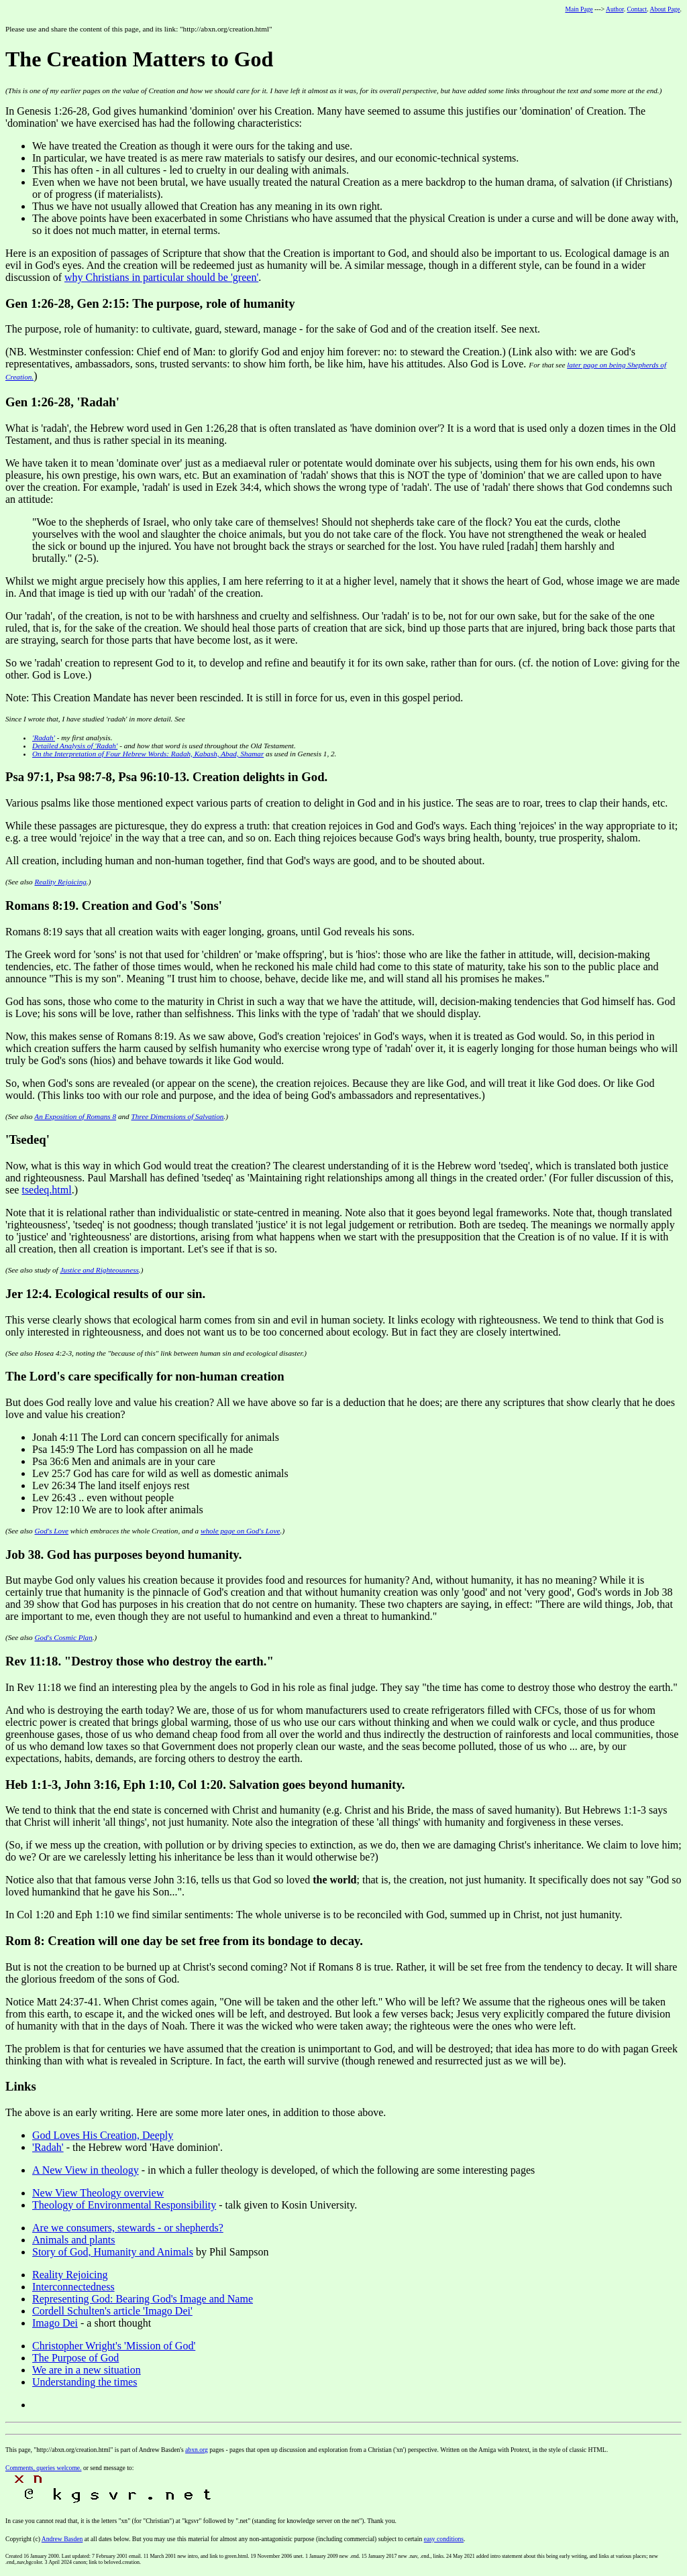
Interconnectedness (73, 2286)
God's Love (52, 1531)
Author (615, 9)
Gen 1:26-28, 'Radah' (62, 402)
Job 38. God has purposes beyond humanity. (123, 1554)
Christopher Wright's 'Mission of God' (113, 2345)
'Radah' (43, 738)
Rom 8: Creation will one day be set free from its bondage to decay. (184, 1941)
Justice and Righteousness (99, 1270)
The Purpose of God (75, 2357)
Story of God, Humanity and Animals (112, 2252)
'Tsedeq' (27, 1139)
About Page (665, 9)
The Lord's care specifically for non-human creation (144, 1376)
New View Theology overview (98, 2193)
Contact (637, 9)
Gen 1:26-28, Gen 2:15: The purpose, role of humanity (150, 303)
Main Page (578, 9)
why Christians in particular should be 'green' (161, 277)
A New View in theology (85, 2170)
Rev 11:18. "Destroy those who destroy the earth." (139, 1661)
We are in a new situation (86, 2370)
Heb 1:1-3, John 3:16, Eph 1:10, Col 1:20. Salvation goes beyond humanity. (205, 1784)
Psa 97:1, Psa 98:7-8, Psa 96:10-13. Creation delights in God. (166, 777)
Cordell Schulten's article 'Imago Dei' (112, 2311)
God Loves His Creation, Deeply (102, 2135)
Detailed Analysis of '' (74, 746)
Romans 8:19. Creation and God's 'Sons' (113, 905)
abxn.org (196, 2449)
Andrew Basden (62, 2538)
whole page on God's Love (240, 1531)
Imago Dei (55, 2323)
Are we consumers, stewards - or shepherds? (127, 2227)
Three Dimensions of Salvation (177, 1116)
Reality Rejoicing (61, 882)
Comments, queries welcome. (43, 2467)
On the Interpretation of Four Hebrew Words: (148, 754)
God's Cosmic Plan (64, 1637)
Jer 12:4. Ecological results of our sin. (105, 1294)
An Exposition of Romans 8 (75, 1116)
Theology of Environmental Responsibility (124, 2205)
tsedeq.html (46, 1189)
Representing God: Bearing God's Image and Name (142, 2298)
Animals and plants (73, 2239)
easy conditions (444, 2538)
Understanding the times (84, 2382)
